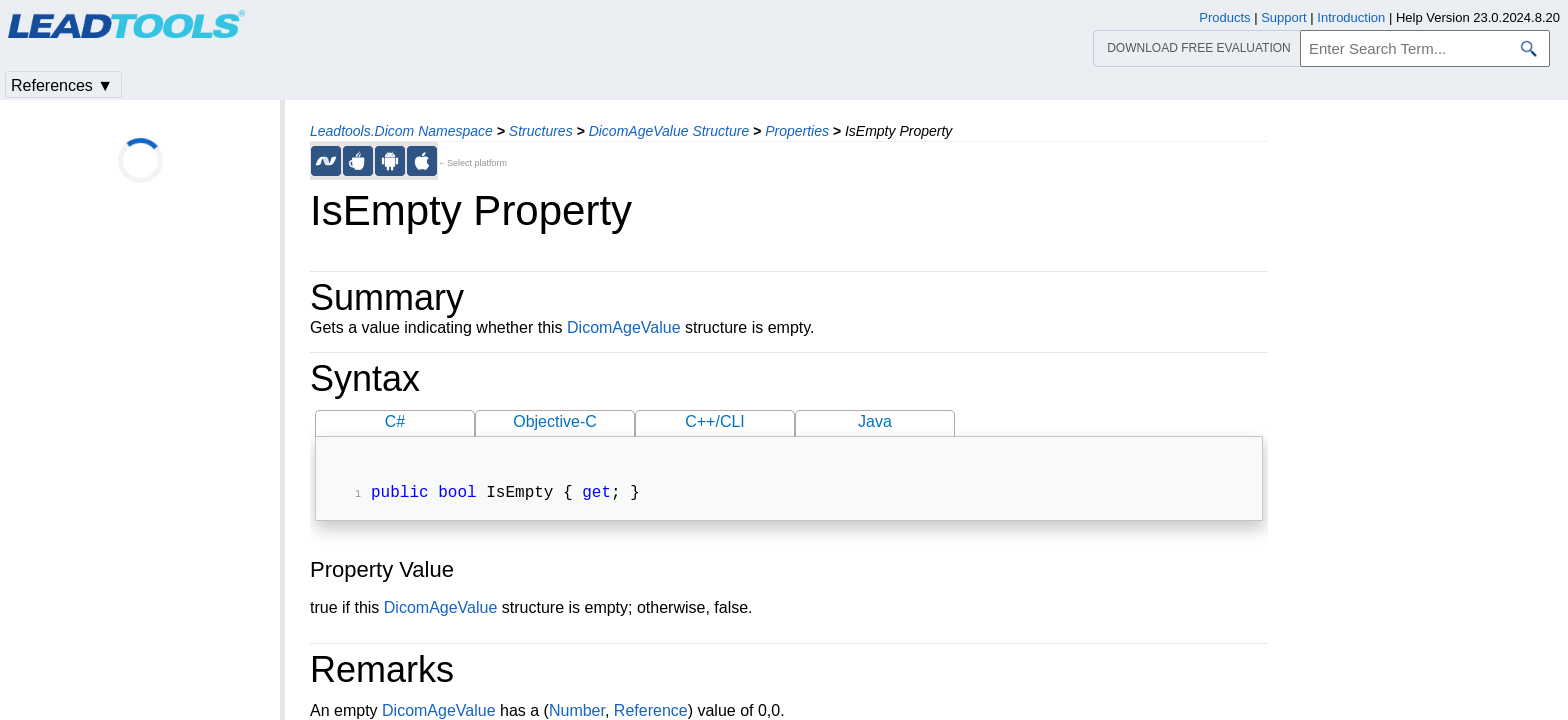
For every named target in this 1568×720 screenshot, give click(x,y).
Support (1284, 17)
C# (395, 421)
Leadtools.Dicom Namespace (401, 131)
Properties (797, 131)
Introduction (1351, 17)
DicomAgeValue (624, 327)
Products (1224, 17)
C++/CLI (715, 421)
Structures (541, 131)
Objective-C (555, 421)
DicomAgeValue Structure (669, 131)
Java (875, 421)
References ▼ (62, 85)
